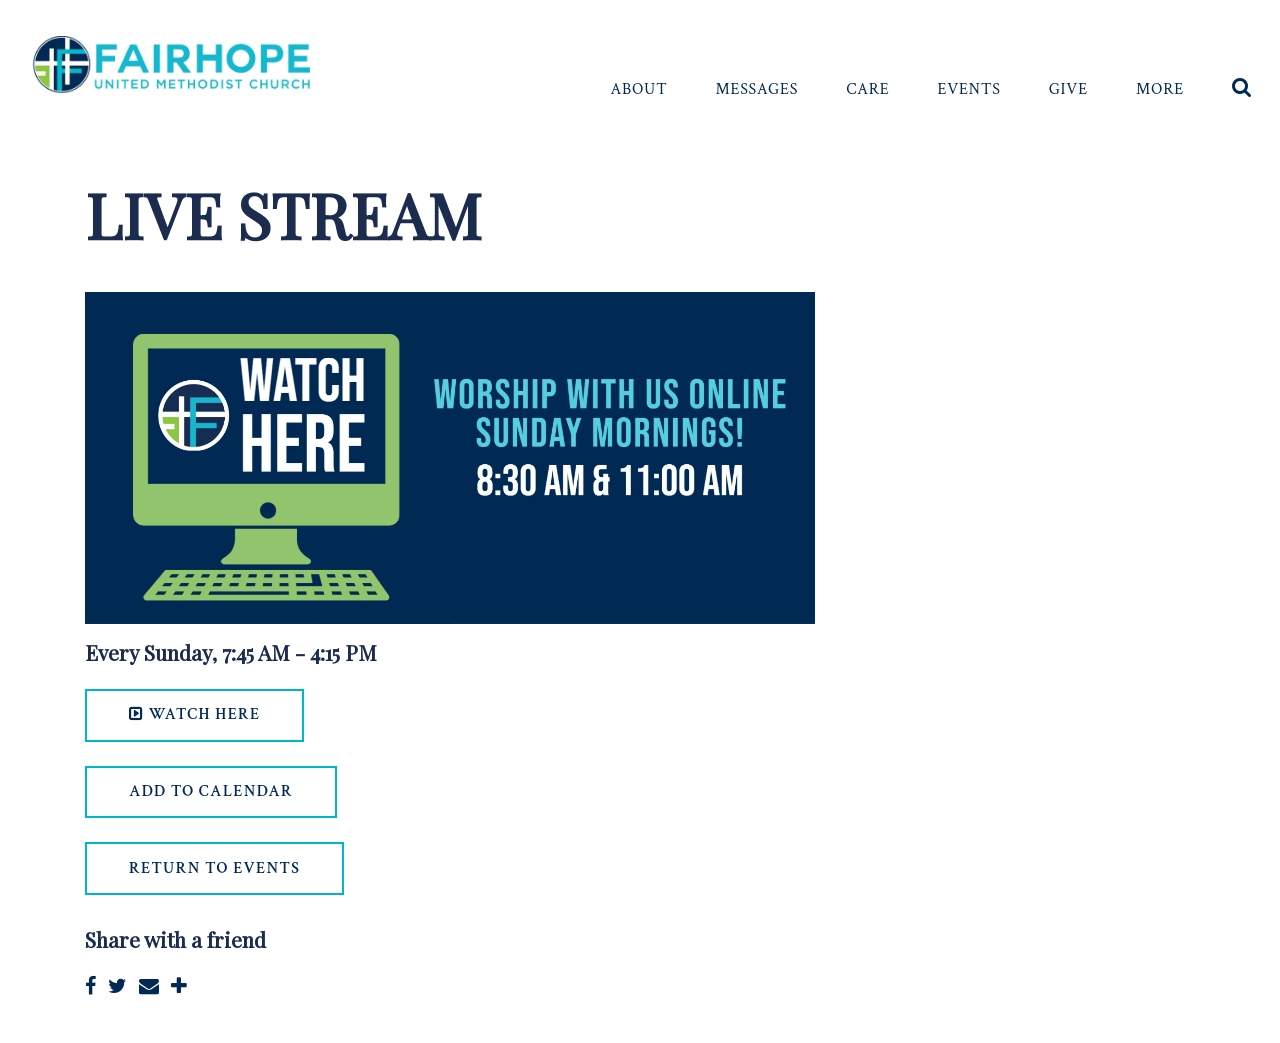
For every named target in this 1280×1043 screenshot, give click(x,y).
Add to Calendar (211, 791)
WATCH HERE (194, 714)
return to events (214, 868)
